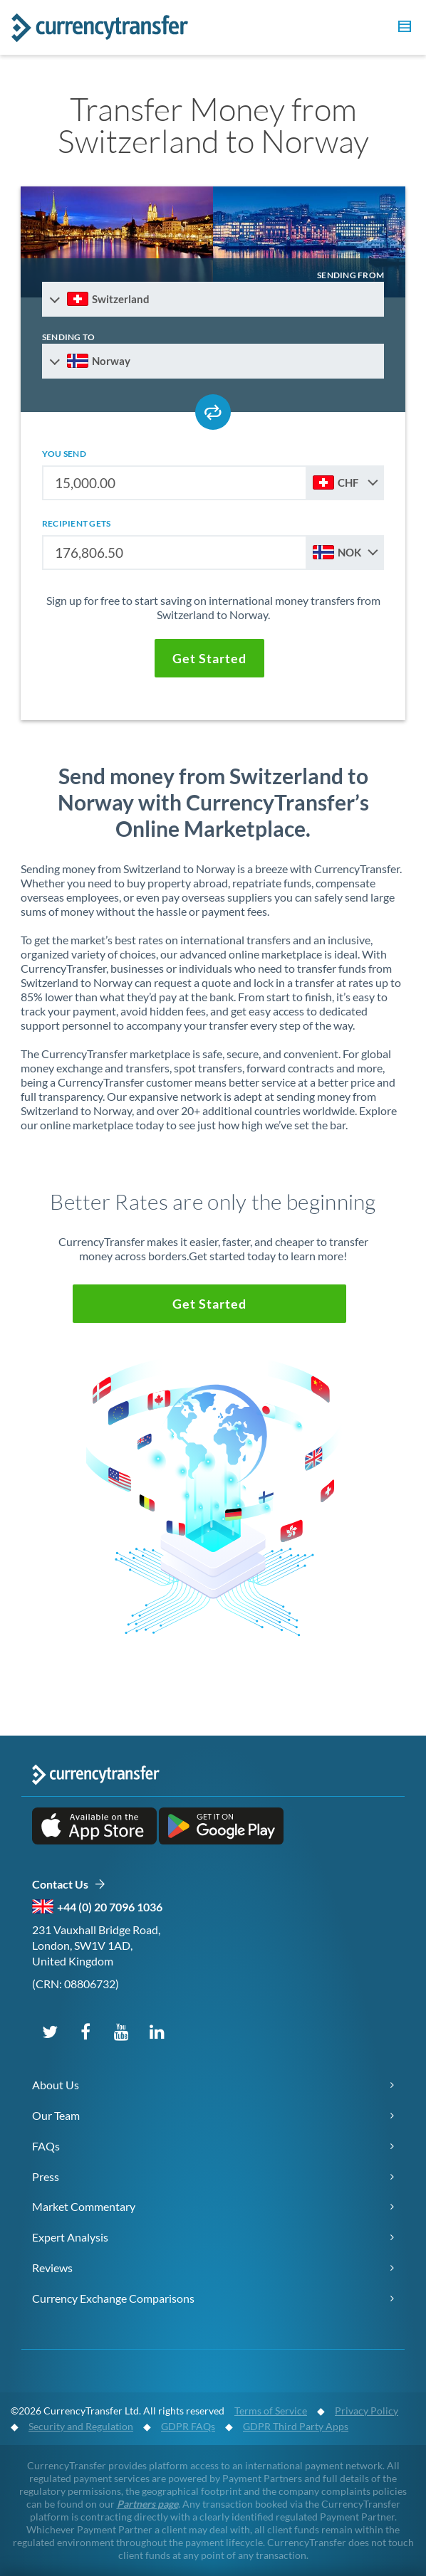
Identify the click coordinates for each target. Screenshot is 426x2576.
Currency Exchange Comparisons (113, 2298)
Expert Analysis (70, 2237)
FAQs (46, 2146)
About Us (55, 2084)
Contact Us (68, 1884)
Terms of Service (270, 2411)
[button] (402, 28)
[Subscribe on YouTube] (121, 2031)
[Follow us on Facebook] (85, 2031)
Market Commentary (83, 2206)
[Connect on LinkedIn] (157, 2031)
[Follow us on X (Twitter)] (50, 2031)
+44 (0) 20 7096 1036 (109, 1906)
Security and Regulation (80, 2426)
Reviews (52, 2267)
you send (64, 453)
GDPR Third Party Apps (295, 2426)
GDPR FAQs (188, 2426)
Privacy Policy (366, 2411)
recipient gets (76, 523)
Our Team (56, 2115)
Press (45, 2176)
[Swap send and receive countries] (213, 412)
